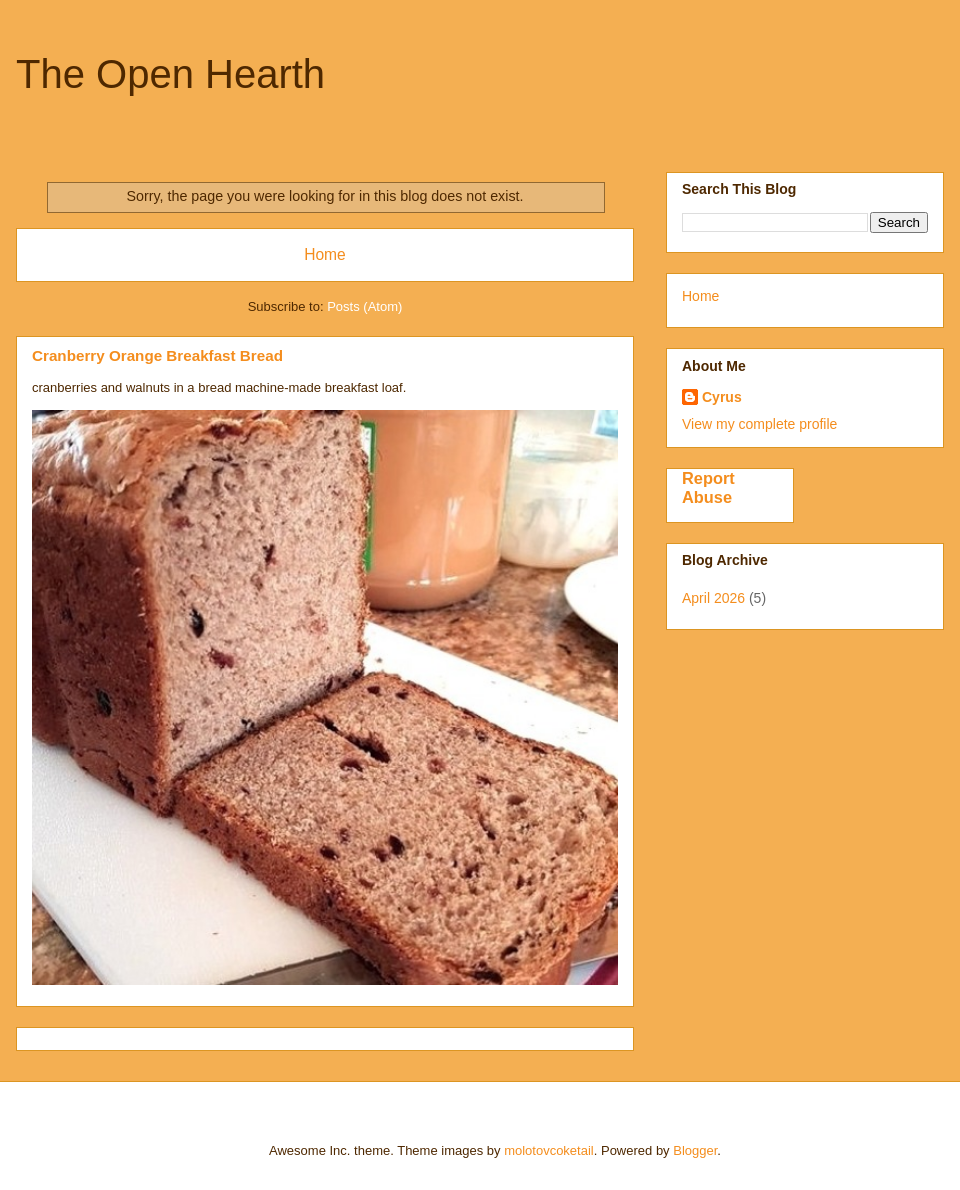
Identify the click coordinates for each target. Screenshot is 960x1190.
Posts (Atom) (364, 306)
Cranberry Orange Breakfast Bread (157, 355)
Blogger (695, 1150)
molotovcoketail (549, 1150)
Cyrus (722, 397)
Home (325, 254)
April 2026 (713, 598)
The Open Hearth (170, 74)
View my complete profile (759, 424)
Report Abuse (708, 487)
